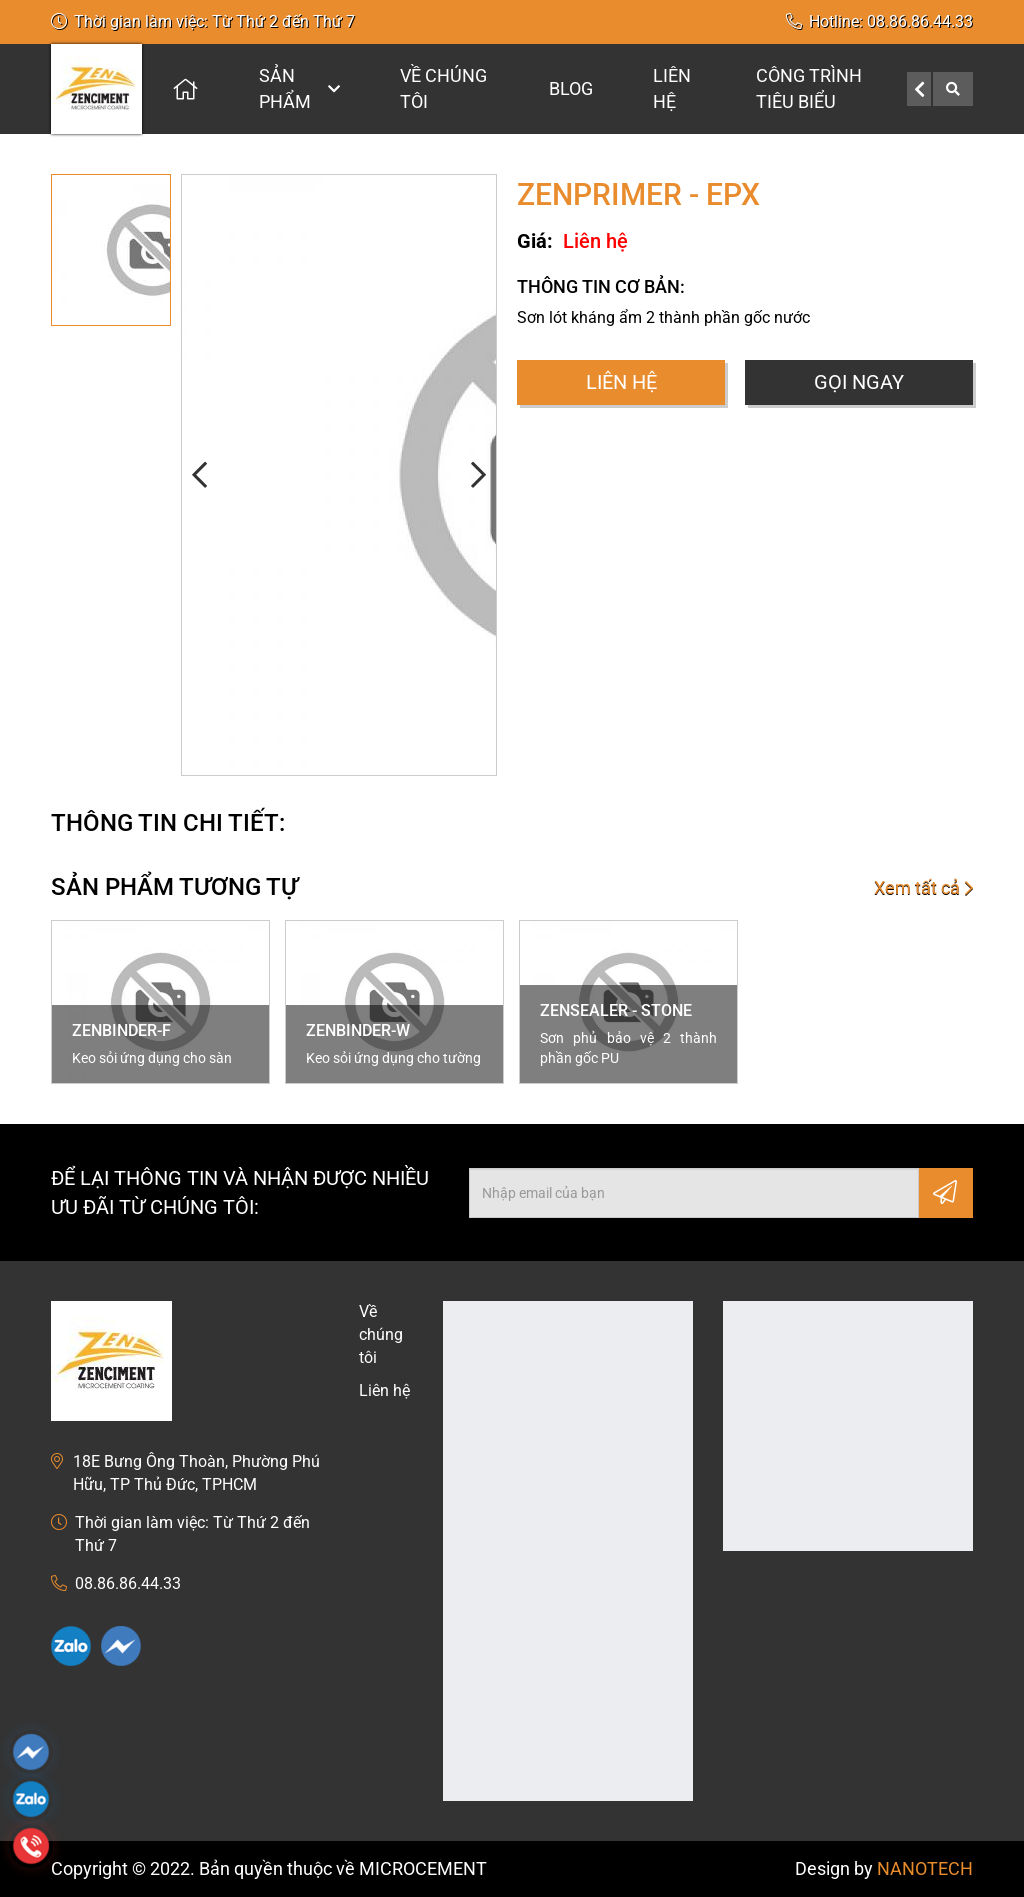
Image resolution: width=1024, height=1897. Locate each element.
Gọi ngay (859, 382)
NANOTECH (925, 1868)
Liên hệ (672, 88)
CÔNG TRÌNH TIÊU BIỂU (809, 88)
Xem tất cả (923, 887)
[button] (202, 475)
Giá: (535, 241)
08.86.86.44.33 (920, 21)
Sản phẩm (299, 88)
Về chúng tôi (443, 88)
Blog (571, 88)
